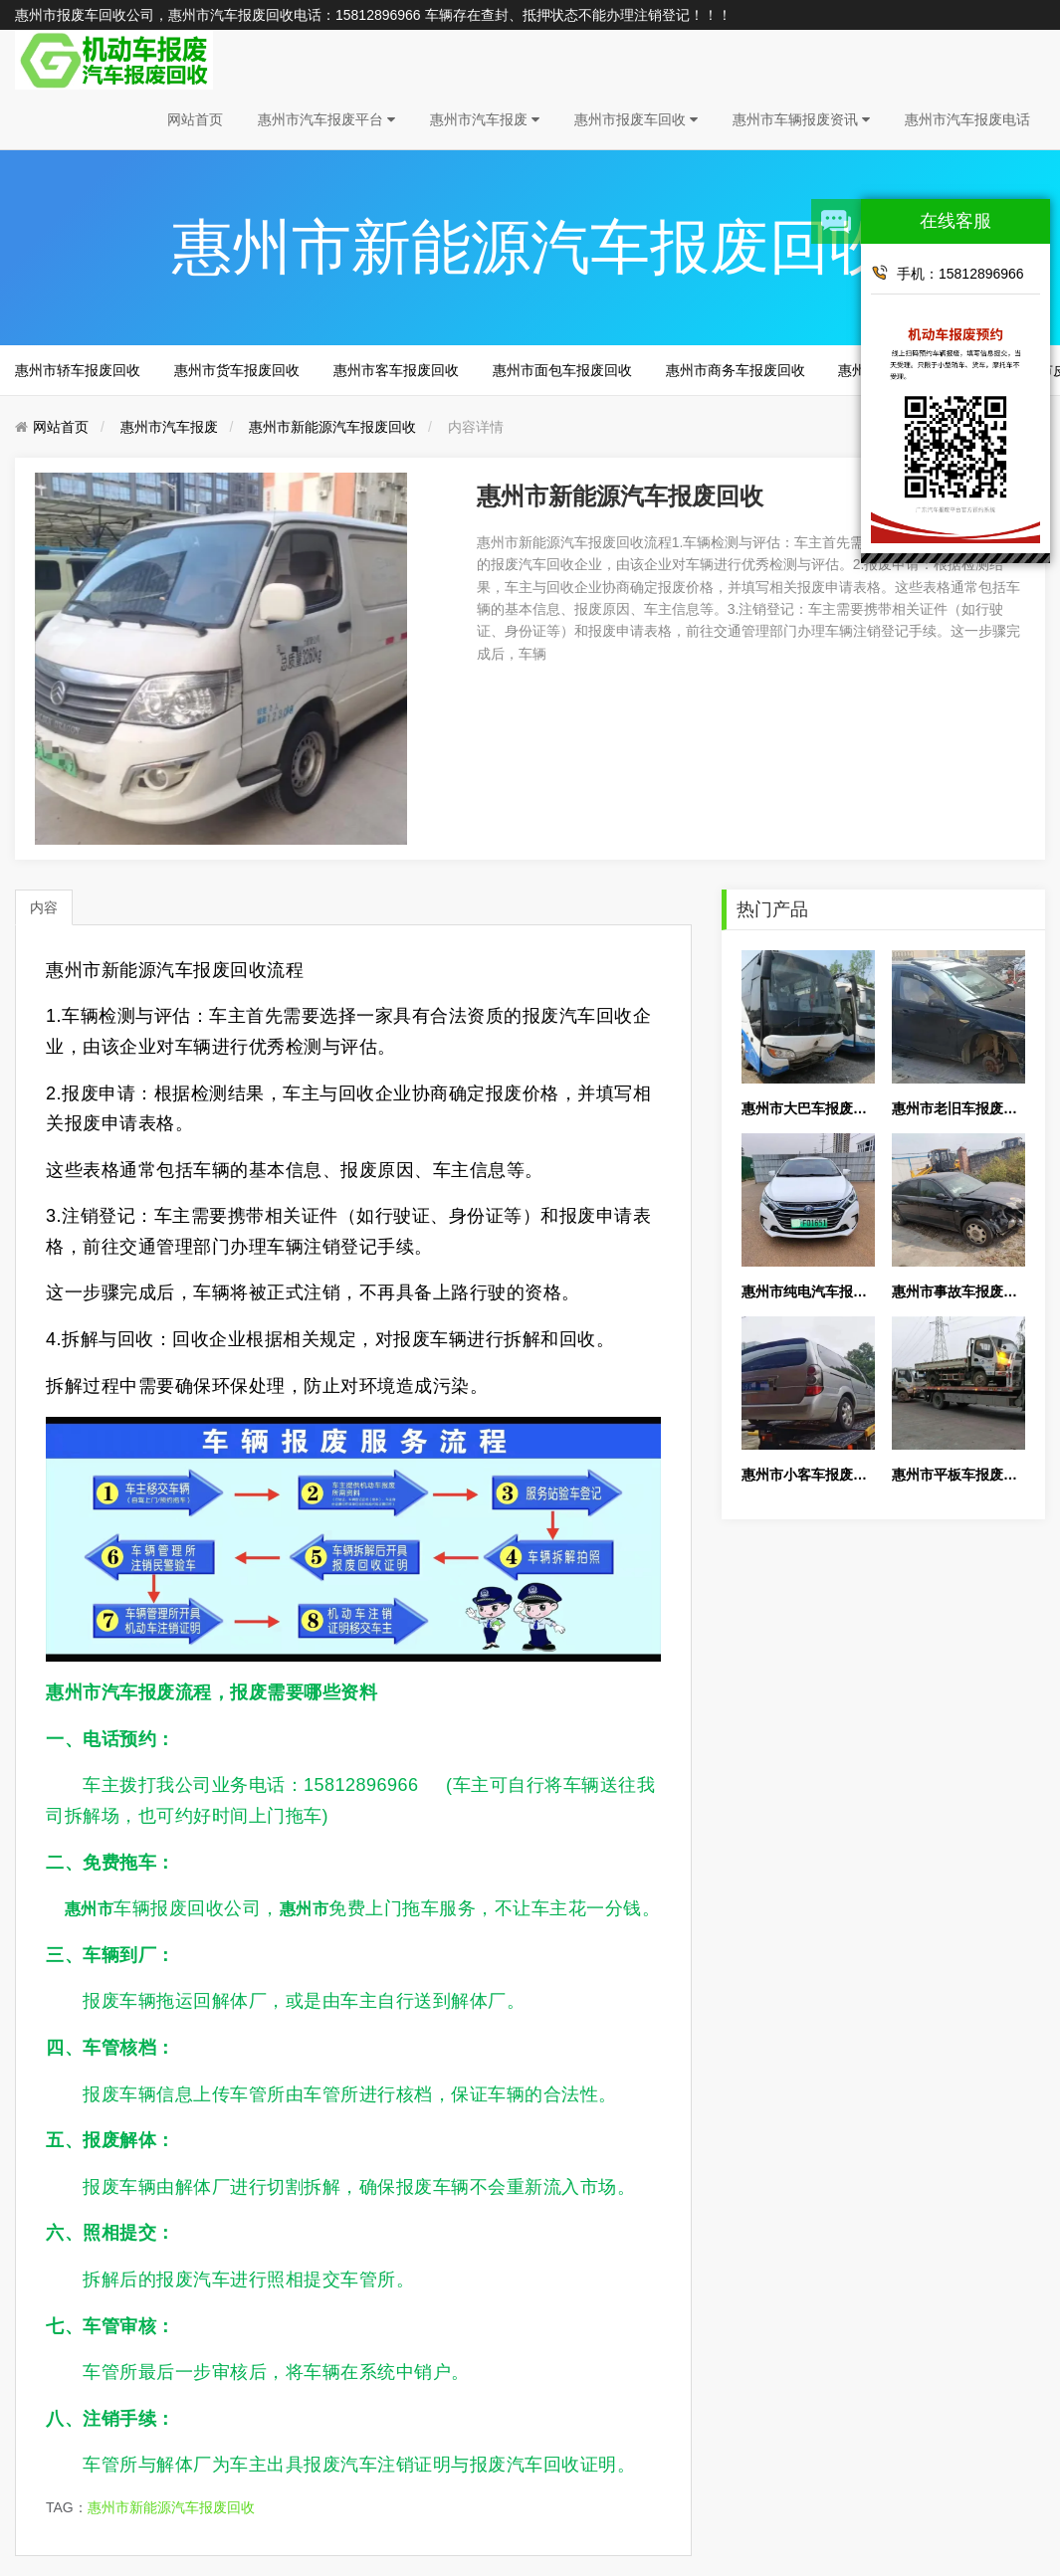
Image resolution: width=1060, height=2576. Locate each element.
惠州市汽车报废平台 (326, 119)
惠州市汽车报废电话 (967, 119)
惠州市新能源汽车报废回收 (332, 427)
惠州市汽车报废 (484, 119)
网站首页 (195, 119)
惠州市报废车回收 (636, 119)
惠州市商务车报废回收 (735, 370)
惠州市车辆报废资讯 (801, 119)
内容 (44, 907)
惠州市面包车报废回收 (562, 370)
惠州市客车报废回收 (396, 370)
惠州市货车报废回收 (237, 370)
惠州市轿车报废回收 (77, 370)
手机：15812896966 (947, 273)
